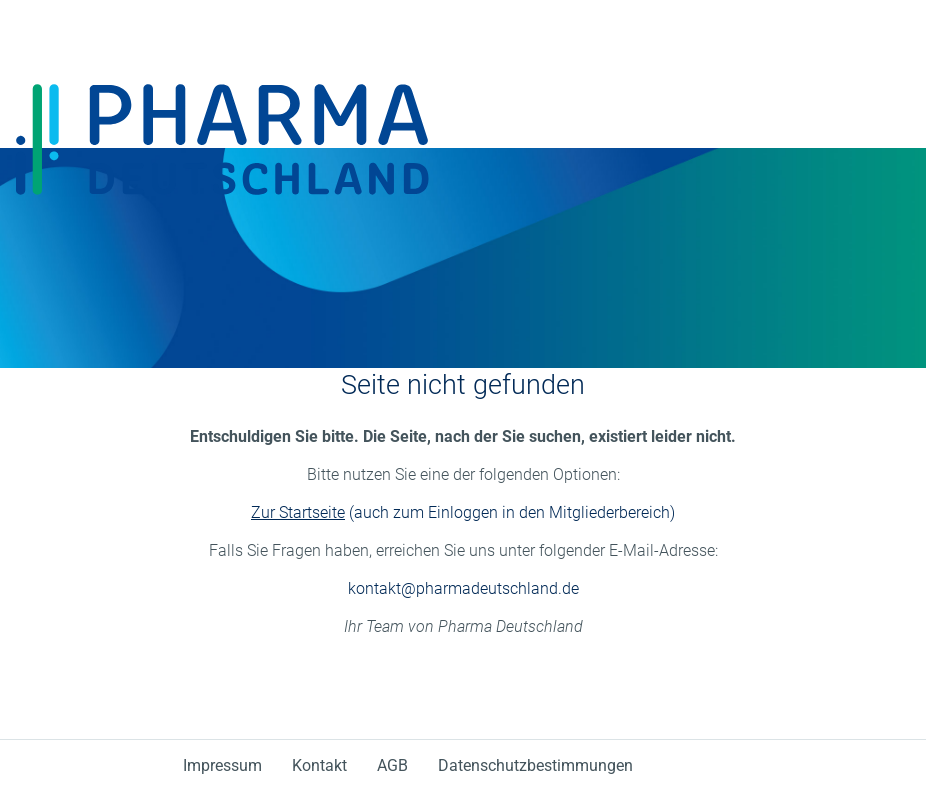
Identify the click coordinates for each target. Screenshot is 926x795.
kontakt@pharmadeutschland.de (463, 588)
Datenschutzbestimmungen (535, 765)
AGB (392, 765)
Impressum (222, 765)
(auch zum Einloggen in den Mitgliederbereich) (463, 512)
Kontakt (319, 765)
